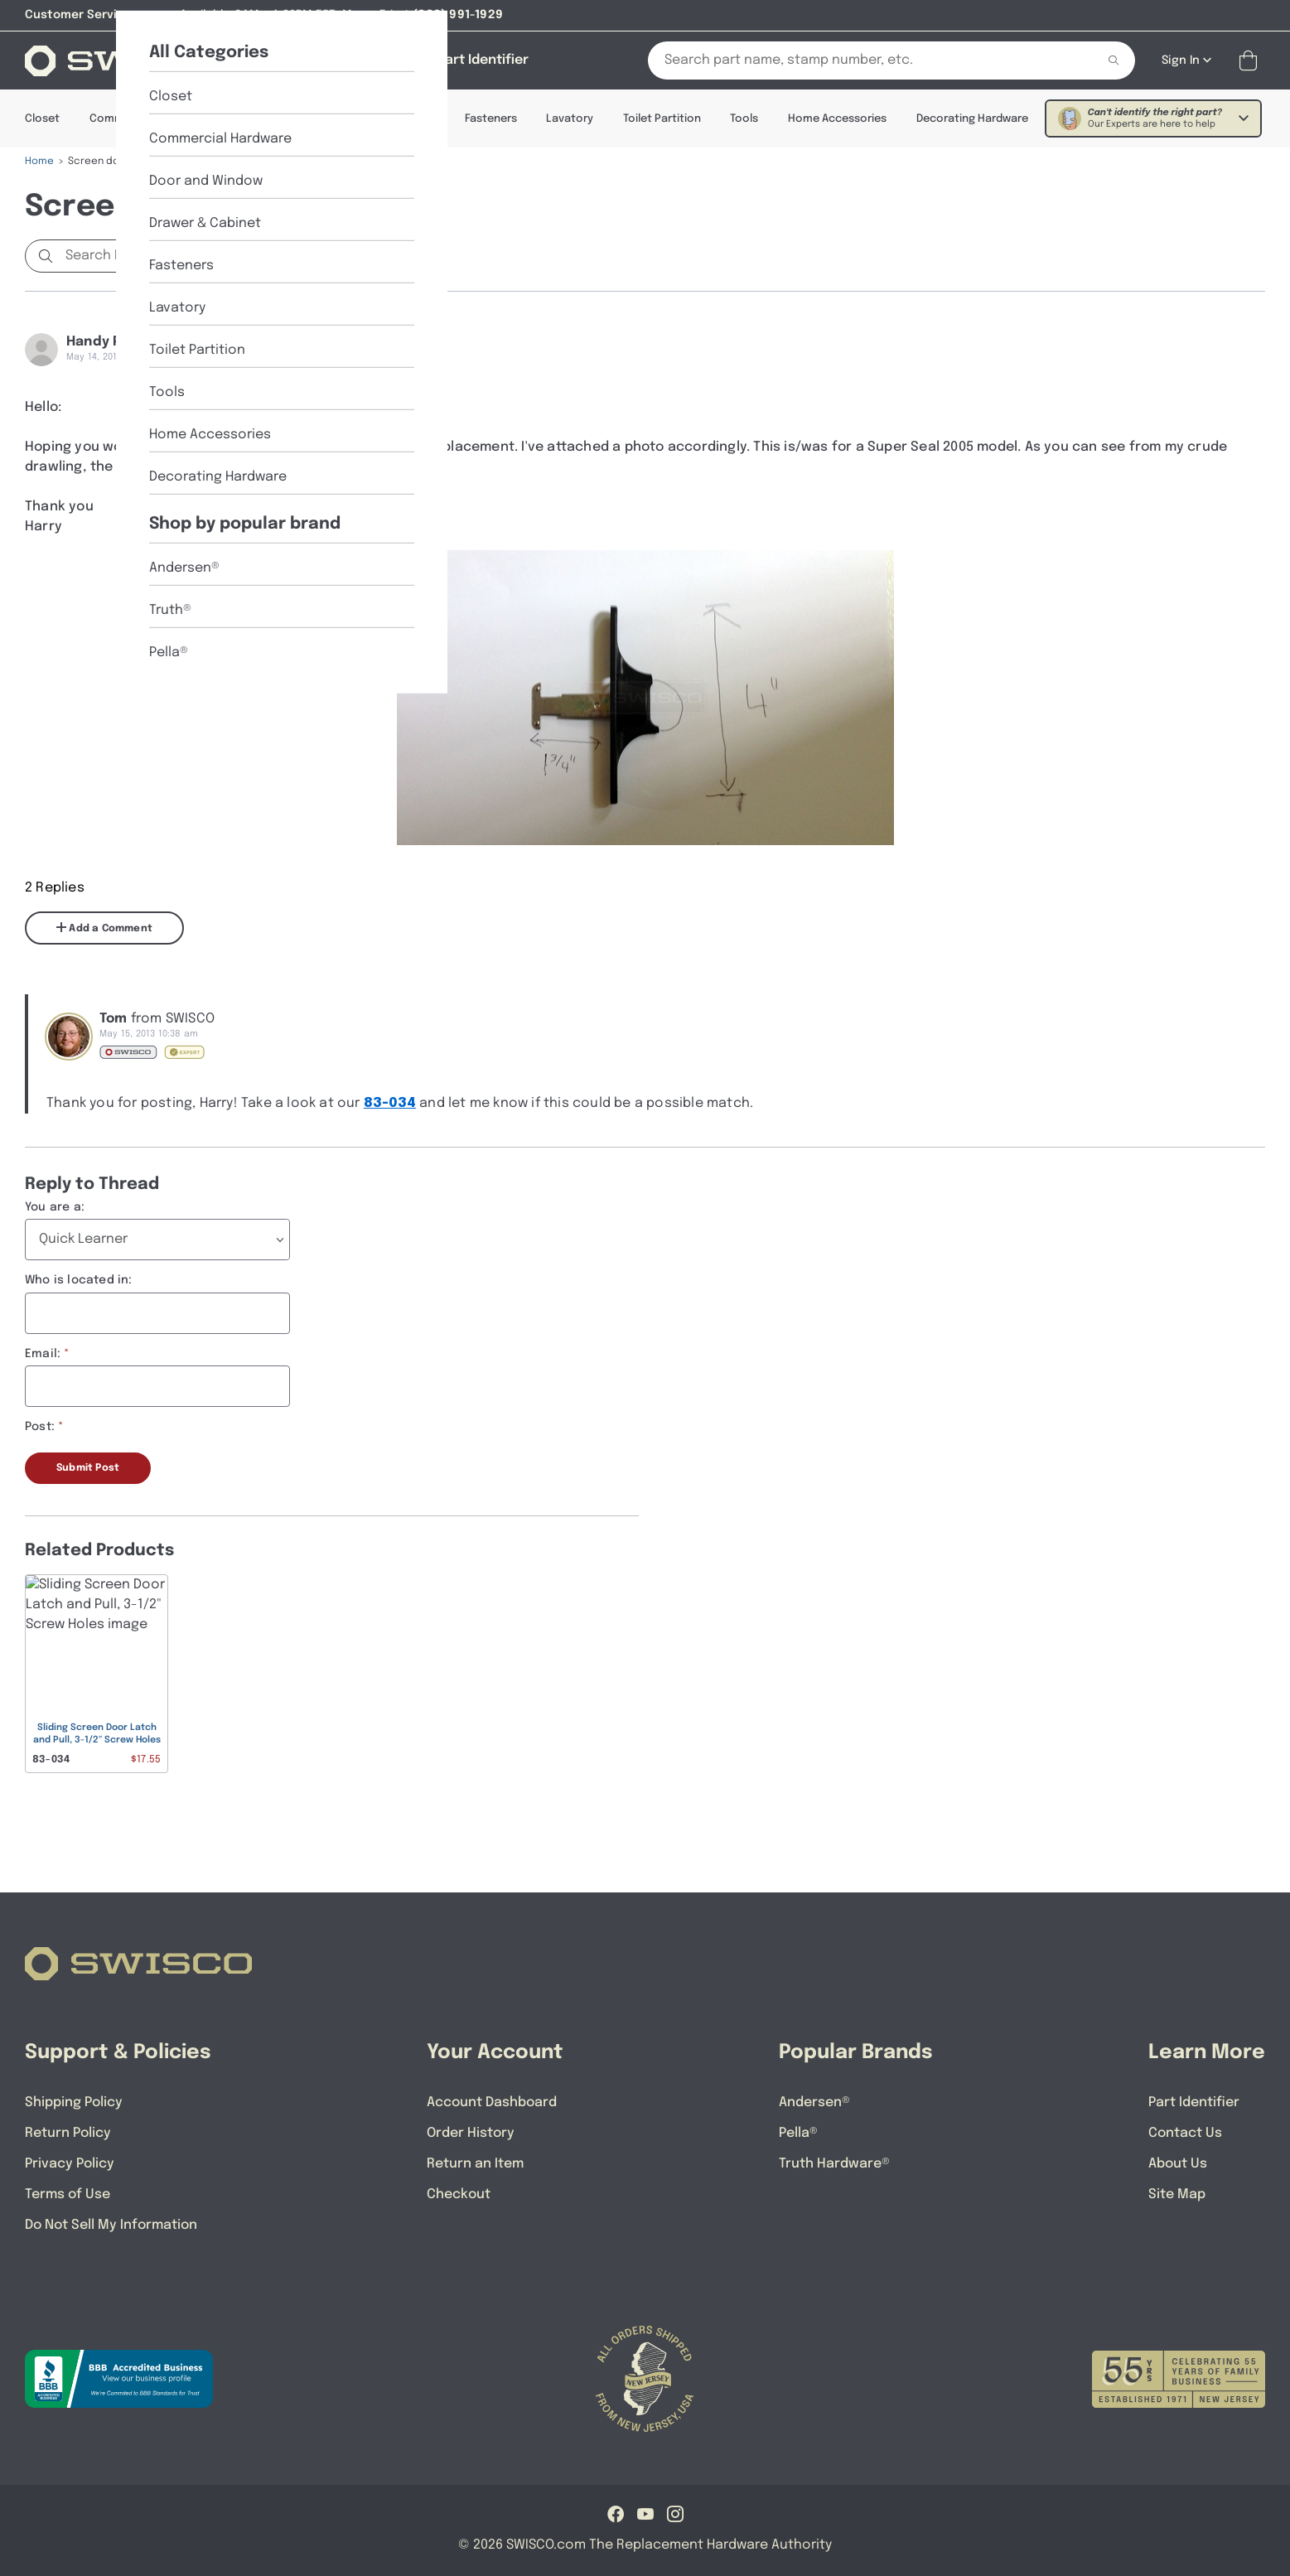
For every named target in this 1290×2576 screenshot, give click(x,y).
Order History (471, 2133)
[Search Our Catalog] (859, 60)
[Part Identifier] (483, 60)
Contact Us (1185, 2133)
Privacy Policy (69, 2164)
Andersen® (814, 2102)
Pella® (798, 2133)
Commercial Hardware (147, 119)
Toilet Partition (662, 119)
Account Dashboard (492, 2102)
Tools (744, 119)
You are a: (55, 1207)
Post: (40, 1427)
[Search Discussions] (145, 256)
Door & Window (275, 119)
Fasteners (491, 119)
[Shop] (310, 60)
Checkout (458, 2194)
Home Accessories (837, 119)
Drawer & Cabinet (390, 119)
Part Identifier (1193, 2102)
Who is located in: (79, 1280)
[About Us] (387, 60)
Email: (42, 1354)
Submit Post (87, 1468)
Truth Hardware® (834, 2164)
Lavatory (569, 119)
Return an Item (475, 2164)
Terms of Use (67, 2194)
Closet (42, 119)
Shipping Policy (74, 2102)
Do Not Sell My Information (111, 2225)
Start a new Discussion (340, 256)
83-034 (390, 1103)
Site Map (1176, 2194)
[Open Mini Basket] (1251, 61)
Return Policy (68, 2133)
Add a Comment (104, 928)
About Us (1177, 2164)
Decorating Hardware (972, 119)
